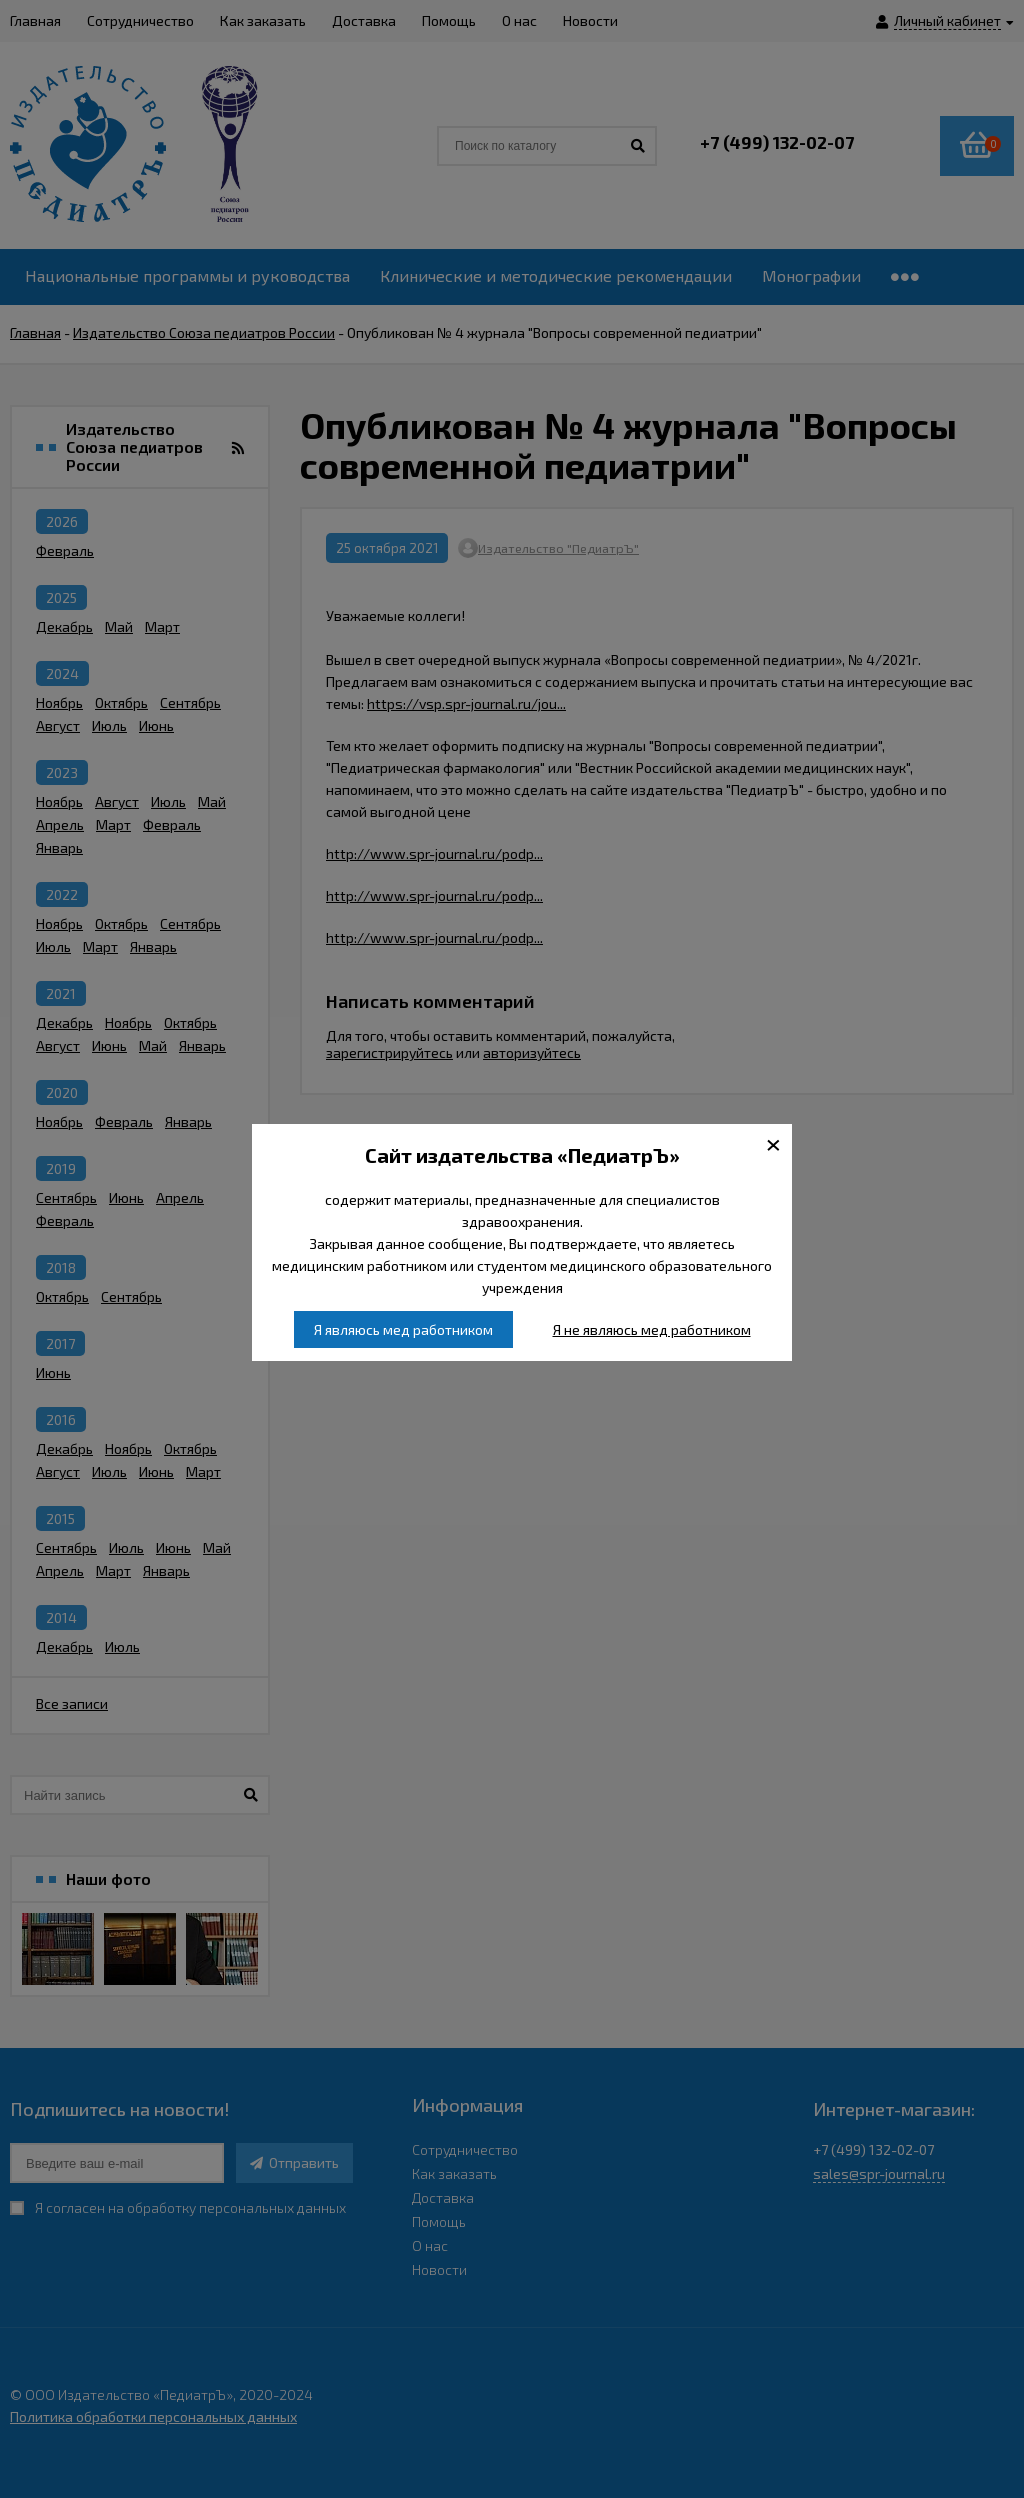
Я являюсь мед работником (403, 1329)
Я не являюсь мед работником (652, 1329)
